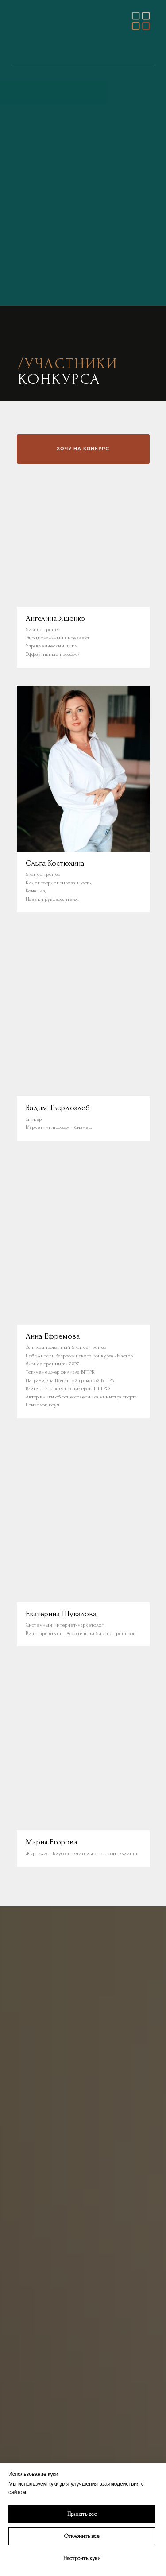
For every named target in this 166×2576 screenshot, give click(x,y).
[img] (141, 21)
